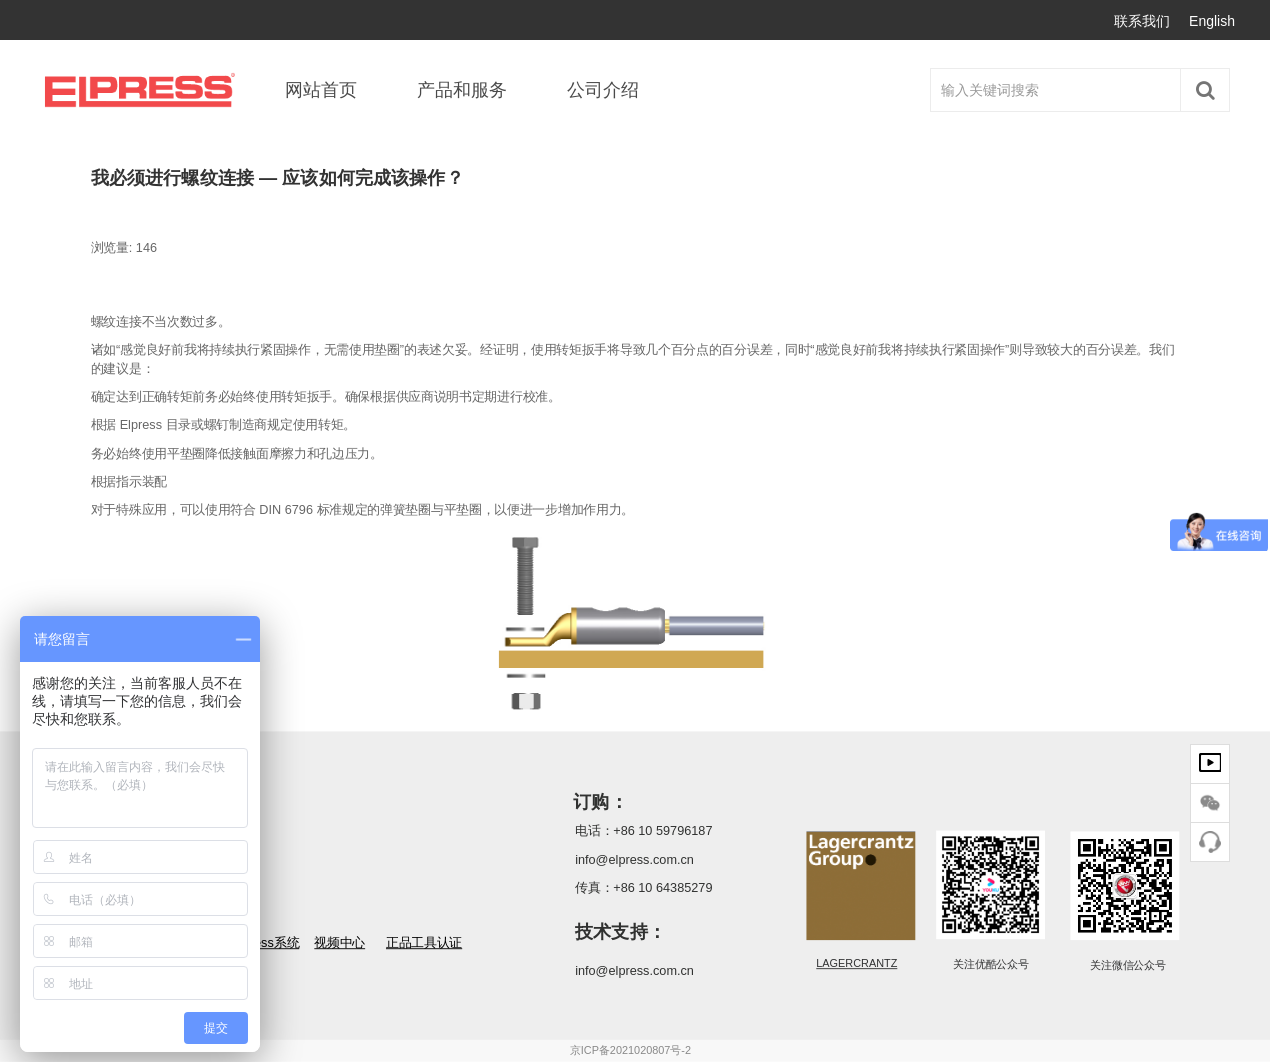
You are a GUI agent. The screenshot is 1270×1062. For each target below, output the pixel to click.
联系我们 (1142, 21)
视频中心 (339, 943)
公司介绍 (603, 90)
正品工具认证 (424, 943)
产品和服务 (462, 90)
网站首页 (321, 90)
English (1212, 21)
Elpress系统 (265, 943)
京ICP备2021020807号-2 (630, 1050)
